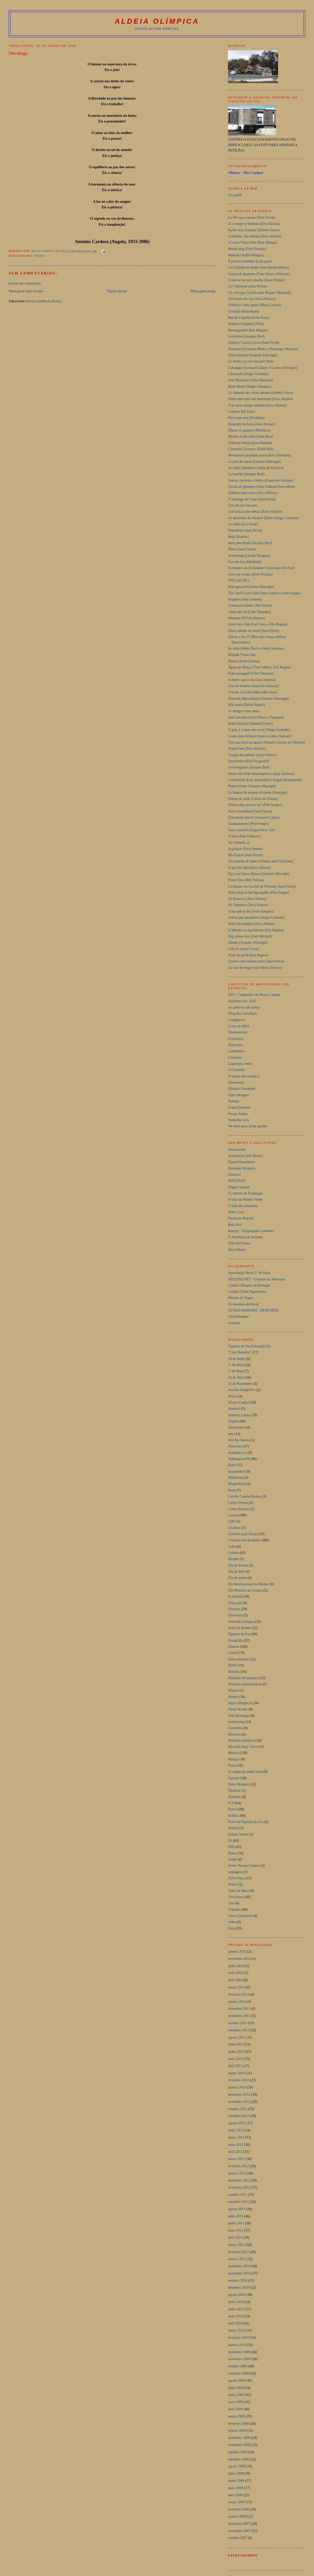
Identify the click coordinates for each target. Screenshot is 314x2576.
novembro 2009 (239, 2359)
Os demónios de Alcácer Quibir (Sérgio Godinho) (263, 518)
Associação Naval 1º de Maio (249, 1273)
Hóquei (233, 1690)
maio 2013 (235, 2059)
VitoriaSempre (238, 1316)
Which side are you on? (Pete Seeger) (255, 805)
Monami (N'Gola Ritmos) (246, 618)
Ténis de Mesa (238, 1891)
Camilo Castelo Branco (244, 1496)
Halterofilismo (238, 1659)
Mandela (234, 1734)
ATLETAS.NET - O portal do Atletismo (256, 1279)
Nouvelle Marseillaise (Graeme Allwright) (258, 699)
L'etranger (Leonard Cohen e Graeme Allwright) (262, 368)
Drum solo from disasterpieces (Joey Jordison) (261, 774)
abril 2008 (235, 2495)
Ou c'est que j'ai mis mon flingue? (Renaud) (259, 293)
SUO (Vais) (236, 1878)
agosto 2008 (236, 2466)
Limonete (235, 1057)
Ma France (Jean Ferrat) (245, 855)
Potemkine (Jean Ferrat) (245, 530)
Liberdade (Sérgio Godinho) (248, 374)
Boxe (231, 1490)
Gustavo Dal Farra (241, 411)
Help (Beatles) (238, 537)
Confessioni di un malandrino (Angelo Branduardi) (264, 780)
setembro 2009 (238, 2373)
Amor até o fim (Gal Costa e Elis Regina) (257, 624)
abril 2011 (235, 2237)
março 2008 (236, 2502)
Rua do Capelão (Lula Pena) (248, 318)
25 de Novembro (240, 1384)
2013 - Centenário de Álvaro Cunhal (254, 995)
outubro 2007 (237, 2538)
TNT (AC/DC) (238, 580)
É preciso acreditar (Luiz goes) (250, 261)
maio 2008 (235, 2488)
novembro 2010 (239, 2273)
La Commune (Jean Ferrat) (247, 286)
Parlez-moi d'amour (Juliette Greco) (253, 230)
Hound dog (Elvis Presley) (247, 249)
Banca (232, 1465)
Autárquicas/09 (239, 1459)
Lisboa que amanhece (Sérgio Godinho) (256, 917)
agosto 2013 (236, 2037)
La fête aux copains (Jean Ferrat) (251, 217)
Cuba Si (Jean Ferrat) (243, 949)
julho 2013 (235, 2044)
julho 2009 (235, 2388)
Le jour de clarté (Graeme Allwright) (254, 462)
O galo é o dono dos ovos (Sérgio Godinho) (259, 730)
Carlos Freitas (238, 1502)
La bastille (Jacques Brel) (246, 474)
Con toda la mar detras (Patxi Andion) (255, 512)
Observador (236, 1082)
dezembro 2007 (239, 2524)
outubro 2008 (237, 2452)
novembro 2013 (239, 2016)
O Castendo (236, 1070)
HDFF (232, 1665)
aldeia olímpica (157, 21)
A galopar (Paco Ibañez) (245, 849)
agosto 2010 (236, 2295)
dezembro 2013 (239, 2009)
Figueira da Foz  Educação (246, 1346)
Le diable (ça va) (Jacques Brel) (250, 361)
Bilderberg (235, 1478)
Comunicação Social (242, 1534)
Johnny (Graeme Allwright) (247, 942)
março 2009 (236, 2416)
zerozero (234, 1323)
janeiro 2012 (237, 2173)
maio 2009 (235, 2402)
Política (233, 1816)
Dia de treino (237, 1578)
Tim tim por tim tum (242, 505)
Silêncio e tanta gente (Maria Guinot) (254, 305)
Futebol (233, 1647)
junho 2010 (236, 2309)
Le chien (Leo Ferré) (242, 524)
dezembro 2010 (239, 2266)
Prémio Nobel (238, 1834)
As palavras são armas (244, 1007)
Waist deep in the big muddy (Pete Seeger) (258, 893)
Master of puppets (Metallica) (249, 430)
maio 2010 (235, 2316)
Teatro (232, 1884)
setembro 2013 (238, 2030)
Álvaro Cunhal (238, 1402)
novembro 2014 (239, 1959)
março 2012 (236, 2159)
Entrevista (235, 1615)
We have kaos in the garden (247, 1126)
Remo (232, 1853)
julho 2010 (235, 2302)
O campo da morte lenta (245, 1772)
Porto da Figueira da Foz (245, 1822)
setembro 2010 (238, 2287)
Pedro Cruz (236, 1212)
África (232, 1396)
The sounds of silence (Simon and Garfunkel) (260, 861)
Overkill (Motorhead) (243, 311)
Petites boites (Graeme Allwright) (252, 786)
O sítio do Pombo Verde (245, 1199)
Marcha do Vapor (240, 1298)
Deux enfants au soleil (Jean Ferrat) (253, 631)
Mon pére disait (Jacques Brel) (250, 543)
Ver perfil (235, 195)
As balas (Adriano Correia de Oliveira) (256, 468)
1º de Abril (235, 1365)
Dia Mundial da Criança (245, 1590)
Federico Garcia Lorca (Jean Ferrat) (253, 342)
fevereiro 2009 (238, 2423)
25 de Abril (236, 1377)
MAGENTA (236, 1181)
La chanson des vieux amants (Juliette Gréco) (260, 393)
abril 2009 (235, 2409)
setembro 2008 (238, 2459)
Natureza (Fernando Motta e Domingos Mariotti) (263, 349)
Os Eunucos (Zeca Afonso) (247, 899)
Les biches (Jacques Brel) (246, 336)
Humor (233, 1697)
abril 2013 (235, 2066)
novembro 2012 (239, 2102)
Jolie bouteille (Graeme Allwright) (252, 355)
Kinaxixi (234, 1174)
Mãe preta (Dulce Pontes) (246, 705)
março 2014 (236, 1987)
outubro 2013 (237, 2023)
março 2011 (236, 2245)
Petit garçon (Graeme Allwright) (251, 587)
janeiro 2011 (237, 2259)
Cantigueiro (236, 1020)
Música (233, 1753)
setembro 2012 (238, 2116)
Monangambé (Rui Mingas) (248, 330)
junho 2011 (236, 2223)
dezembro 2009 (239, 2352)
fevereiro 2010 (238, 2338)
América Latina (239, 1415)
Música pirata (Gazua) (244, 661)
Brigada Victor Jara (242, 655)
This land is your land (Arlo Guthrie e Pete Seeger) (264, 593)
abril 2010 (235, 2323)
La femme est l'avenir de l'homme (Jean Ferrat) (261, 886)
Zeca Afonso (237, 1250)
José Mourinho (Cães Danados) (250, 380)
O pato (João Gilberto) (244, 836)
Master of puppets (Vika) (246, 324)
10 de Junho (236, 1359)
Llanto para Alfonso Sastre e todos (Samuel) (259, 736)
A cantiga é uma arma (243, 711)
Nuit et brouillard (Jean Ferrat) (250, 811)
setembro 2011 (238, 2202)
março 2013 (236, 2073)
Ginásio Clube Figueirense (247, 1292)
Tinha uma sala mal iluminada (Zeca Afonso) (260, 399)
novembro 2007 (239, 2531)
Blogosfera (236, 1484)
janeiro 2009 (237, 2430)
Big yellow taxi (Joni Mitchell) (250, 936)
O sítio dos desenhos (242, 1206)
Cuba (231, 1546)
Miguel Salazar (239, 1187)
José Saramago (238, 1716)
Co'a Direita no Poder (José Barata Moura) (258, 267)
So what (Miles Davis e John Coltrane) (255, 648)
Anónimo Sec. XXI (242, 1001)
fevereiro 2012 (238, 2166)
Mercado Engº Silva (242, 1747)
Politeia (233, 1101)
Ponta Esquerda (239, 1107)
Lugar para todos (240, 1064)
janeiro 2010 (237, 2345)
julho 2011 (235, 2216)
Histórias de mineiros (243, 1678)
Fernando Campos (241, 1622)
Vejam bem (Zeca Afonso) (246, 748)
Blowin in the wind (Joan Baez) (250, 436)
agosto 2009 (236, 2381)
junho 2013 (236, 2051)
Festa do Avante (239, 1628)
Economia (235, 1596)
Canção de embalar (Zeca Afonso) (252, 755)
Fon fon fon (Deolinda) (244, 562)
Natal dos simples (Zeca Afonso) (251, 924)
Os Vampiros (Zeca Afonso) (248, 905)
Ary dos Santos (239, 1440)
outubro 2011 (237, 2195)
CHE (231, 1521)
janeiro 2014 (237, 2002)
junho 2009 (236, 2395)
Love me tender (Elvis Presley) (250, 574)
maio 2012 (235, 2145)
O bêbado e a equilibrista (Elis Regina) (255, 930)
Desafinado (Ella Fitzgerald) (248, 761)
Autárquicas (236, 1453)
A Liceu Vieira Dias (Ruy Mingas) (252, 242)
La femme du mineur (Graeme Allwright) (257, 792)
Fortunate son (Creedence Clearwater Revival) (261, 568)
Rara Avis (235, 1225)
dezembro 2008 (239, 2438)
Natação (234, 1759)
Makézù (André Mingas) (245, 255)
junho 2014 (236, 1966)
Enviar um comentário (25, 283)
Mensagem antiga (203, 291)
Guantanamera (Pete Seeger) (248, 824)
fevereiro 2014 (238, 1994)
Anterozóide (237, 1150)
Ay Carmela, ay (239, 842)
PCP (231, 1803)
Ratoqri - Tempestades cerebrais (251, 1231)
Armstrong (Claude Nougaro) (249, 555)
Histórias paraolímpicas (245, 1684)
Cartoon (233, 1515)
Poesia (39, 255)
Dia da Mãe (236, 1571)
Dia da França (238, 1565)
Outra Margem (238, 1095)
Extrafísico (236, 1039)
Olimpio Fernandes (241, 1089)
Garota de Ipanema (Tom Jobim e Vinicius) (259, 274)
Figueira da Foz (239, 1634)
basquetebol (236, 1471)
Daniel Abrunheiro (241, 1162)
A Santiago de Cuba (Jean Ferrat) (251, 499)
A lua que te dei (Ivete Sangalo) (250, 911)
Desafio (233, 1559)
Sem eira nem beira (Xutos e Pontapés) (256, 717)
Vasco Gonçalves (240, 1916)
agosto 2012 (236, 2123)
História (233, 1672)
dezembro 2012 (239, 2094)
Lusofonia (235, 1728)
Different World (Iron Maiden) (250, 443)
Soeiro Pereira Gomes (243, 1865)
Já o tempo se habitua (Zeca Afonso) (254, 224)
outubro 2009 (237, 2366)
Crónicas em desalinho (244, 1540)
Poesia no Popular (241, 1218)
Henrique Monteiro (241, 1168)
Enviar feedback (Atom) (43, 301)
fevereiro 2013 (238, 2080)
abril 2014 (235, 1980)
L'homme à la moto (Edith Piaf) (250, 449)
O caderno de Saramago (245, 1193)
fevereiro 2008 (238, 2509)
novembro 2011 (239, 2187)
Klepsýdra (235, 1045)
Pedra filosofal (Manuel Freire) (250, 723)
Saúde (232, 1859)
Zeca (231, 1928)
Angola (233, 1421)
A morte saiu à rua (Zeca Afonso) (251, 680)
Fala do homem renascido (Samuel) (253, 686)
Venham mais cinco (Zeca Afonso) (252, 493)
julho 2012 (235, 2130)
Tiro (231, 1903)
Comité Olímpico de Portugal (249, 1285)
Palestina (234, 1797)
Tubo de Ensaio (239, 1243)
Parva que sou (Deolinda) (246, 418)
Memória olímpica (241, 1740)
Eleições (234, 1609)
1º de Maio (236, 1371)
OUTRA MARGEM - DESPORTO (253, 1310)
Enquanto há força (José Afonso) (251, 424)
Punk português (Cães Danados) (251, 673)
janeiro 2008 (237, 2516)
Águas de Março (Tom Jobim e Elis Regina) (259, 667)
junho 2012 (236, 2137)
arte (230, 1434)
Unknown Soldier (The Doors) (250, 605)
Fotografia (235, 1640)
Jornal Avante (237, 1709)
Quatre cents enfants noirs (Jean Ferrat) (256, 961)
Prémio (233, 1828)
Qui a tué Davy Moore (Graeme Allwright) (258, 874)
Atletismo (235, 1446)
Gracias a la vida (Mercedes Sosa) (252, 692)
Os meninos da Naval (243, 1304)
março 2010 (236, 2330)
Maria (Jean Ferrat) (241, 549)
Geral (232, 1653)
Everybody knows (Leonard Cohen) (253, 817)
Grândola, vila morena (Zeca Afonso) (254, 236)
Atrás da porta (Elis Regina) (248, 955)
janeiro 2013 (237, 2087)
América (234, 1409)
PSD (231, 1847)
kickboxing (236, 1722)
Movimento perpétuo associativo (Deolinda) (259, 455)
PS (230, 1841)
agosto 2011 (236, 2209)
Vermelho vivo (238, 1120)
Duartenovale (237, 1032)
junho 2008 (236, 2481)
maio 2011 (235, 2230)
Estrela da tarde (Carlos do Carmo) (253, 799)
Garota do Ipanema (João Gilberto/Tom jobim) (261, 487)
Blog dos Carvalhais (242, 1013)
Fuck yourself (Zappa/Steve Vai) (251, 830)
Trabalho (234, 1909)
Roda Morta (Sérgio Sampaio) (249, 386)
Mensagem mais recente (26, 291)
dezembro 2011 (239, 2180)
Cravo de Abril (238, 1026)
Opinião (233, 1778)
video (232, 1922)
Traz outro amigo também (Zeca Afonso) (257, 405)
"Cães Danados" (239, 1352)
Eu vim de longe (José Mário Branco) (255, 968)
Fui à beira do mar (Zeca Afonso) (251, 299)
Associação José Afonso (245, 1156)
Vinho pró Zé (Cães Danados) (249, 612)
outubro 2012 (237, 2109)
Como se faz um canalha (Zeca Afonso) (256, 280)
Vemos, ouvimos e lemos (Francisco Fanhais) (260, 480)
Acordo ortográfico (241, 1390)
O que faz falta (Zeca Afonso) (249, 868)
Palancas (234, 1790)
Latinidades (236, 1051)
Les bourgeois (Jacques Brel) (249, 767)
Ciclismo (234, 1528)
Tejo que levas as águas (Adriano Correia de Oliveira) (266, 742)
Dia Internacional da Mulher (248, 1584)
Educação (235, 1603)
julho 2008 (235, 2473)
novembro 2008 (239, 2445)
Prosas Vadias (238, 1114)
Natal (232, 1765)
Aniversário (236, 1427)
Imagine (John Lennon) (245, 599)
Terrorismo (236, 1897)
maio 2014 (235, 1973)
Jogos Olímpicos (240, 1703)
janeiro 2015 (237, 1951)
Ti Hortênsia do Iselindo (245, 1237)
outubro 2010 (237, 2280)
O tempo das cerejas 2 (244, 1076)
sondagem (235, 1872)
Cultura (233, 1553)
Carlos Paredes (238, 1509)
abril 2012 (235, 2152)
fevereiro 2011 (238, 2252)
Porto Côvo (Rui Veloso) (245, 880)
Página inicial (117, 291)
